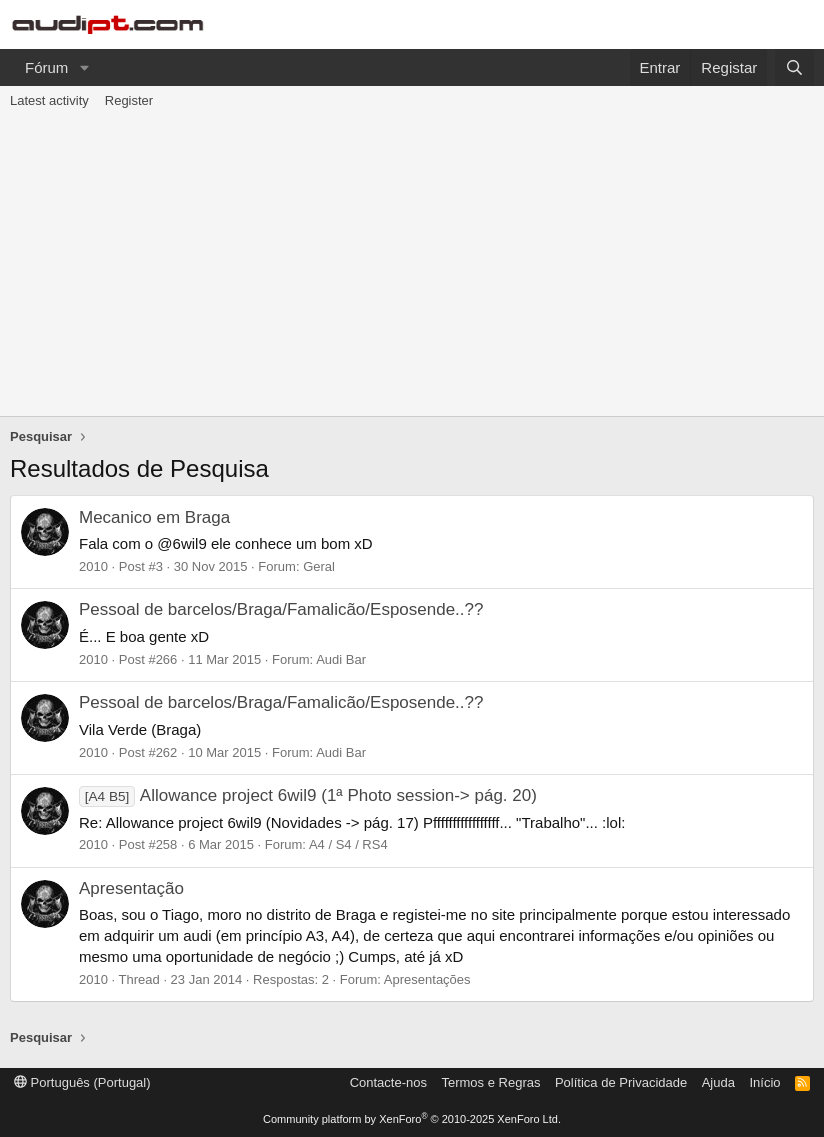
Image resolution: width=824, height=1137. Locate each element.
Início (764, 1082)
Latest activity (49, 100)
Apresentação (131, 888)
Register (129, 100)
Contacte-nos (388, 1082)
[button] (84, 67)
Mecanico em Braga (154, 517)
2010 (93, 566)
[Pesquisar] (794, 67)
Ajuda (718, 1082)
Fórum (46, 67)
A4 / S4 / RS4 (348, 844)
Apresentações (427, 979)
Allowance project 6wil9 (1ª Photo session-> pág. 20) (308, 795)
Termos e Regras (490, 1082)
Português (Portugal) (82, 1082)
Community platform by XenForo (412, 1119)
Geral (319, 566)
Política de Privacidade (621, 1082)
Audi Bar (341, 659)
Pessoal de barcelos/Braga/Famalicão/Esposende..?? (281, 609)
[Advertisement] (412, 266)
